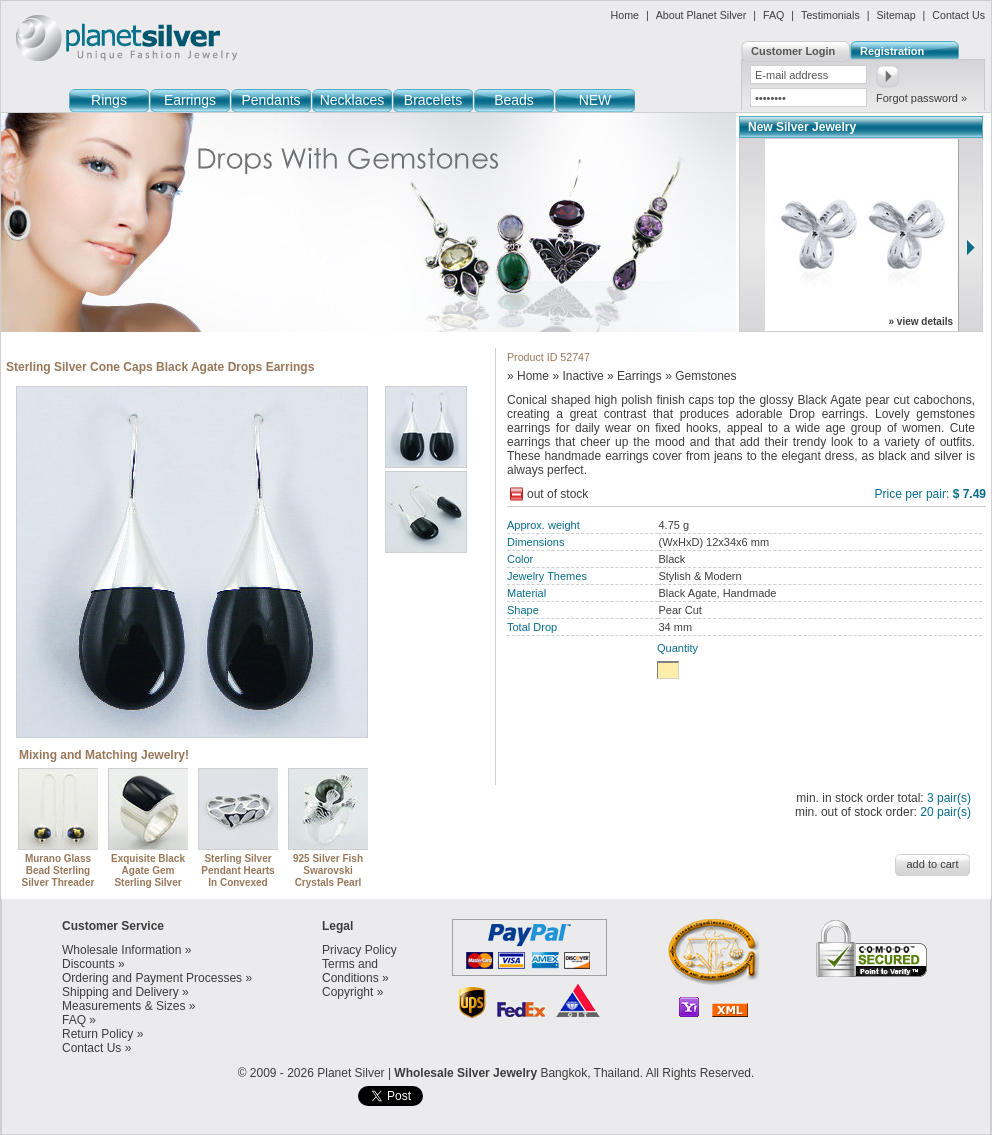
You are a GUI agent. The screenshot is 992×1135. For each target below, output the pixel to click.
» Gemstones (700, 376)
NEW (595, 100)
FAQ (773, 15)
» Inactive (577, 376)
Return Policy (97, 1034)
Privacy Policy (359, 950)
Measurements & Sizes (123, 1006)
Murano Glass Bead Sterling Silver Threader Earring (59, 870)
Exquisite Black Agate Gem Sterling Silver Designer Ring (149, 870)
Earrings (190, 100)
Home (625, 15)
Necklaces (352, 100)
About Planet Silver (701, 15)
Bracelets (433, 100)
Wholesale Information (121, 950)
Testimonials (830, 15)
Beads (514, 100)
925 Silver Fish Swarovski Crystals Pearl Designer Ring (329, 870)
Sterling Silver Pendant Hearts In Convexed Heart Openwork (239, 870)
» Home (528, 376)
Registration (892, 51)
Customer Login (793, 51)
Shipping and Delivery (120, 992)
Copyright (347, 992)
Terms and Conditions (350, 971)
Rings (109, 100)
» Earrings (634, 376)
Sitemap (895, 15)
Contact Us (958, 15)
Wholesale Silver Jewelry (465, 1073)
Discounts (88, 964)
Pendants (270, 100)
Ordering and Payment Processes (152, 978)
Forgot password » (921, 98)
